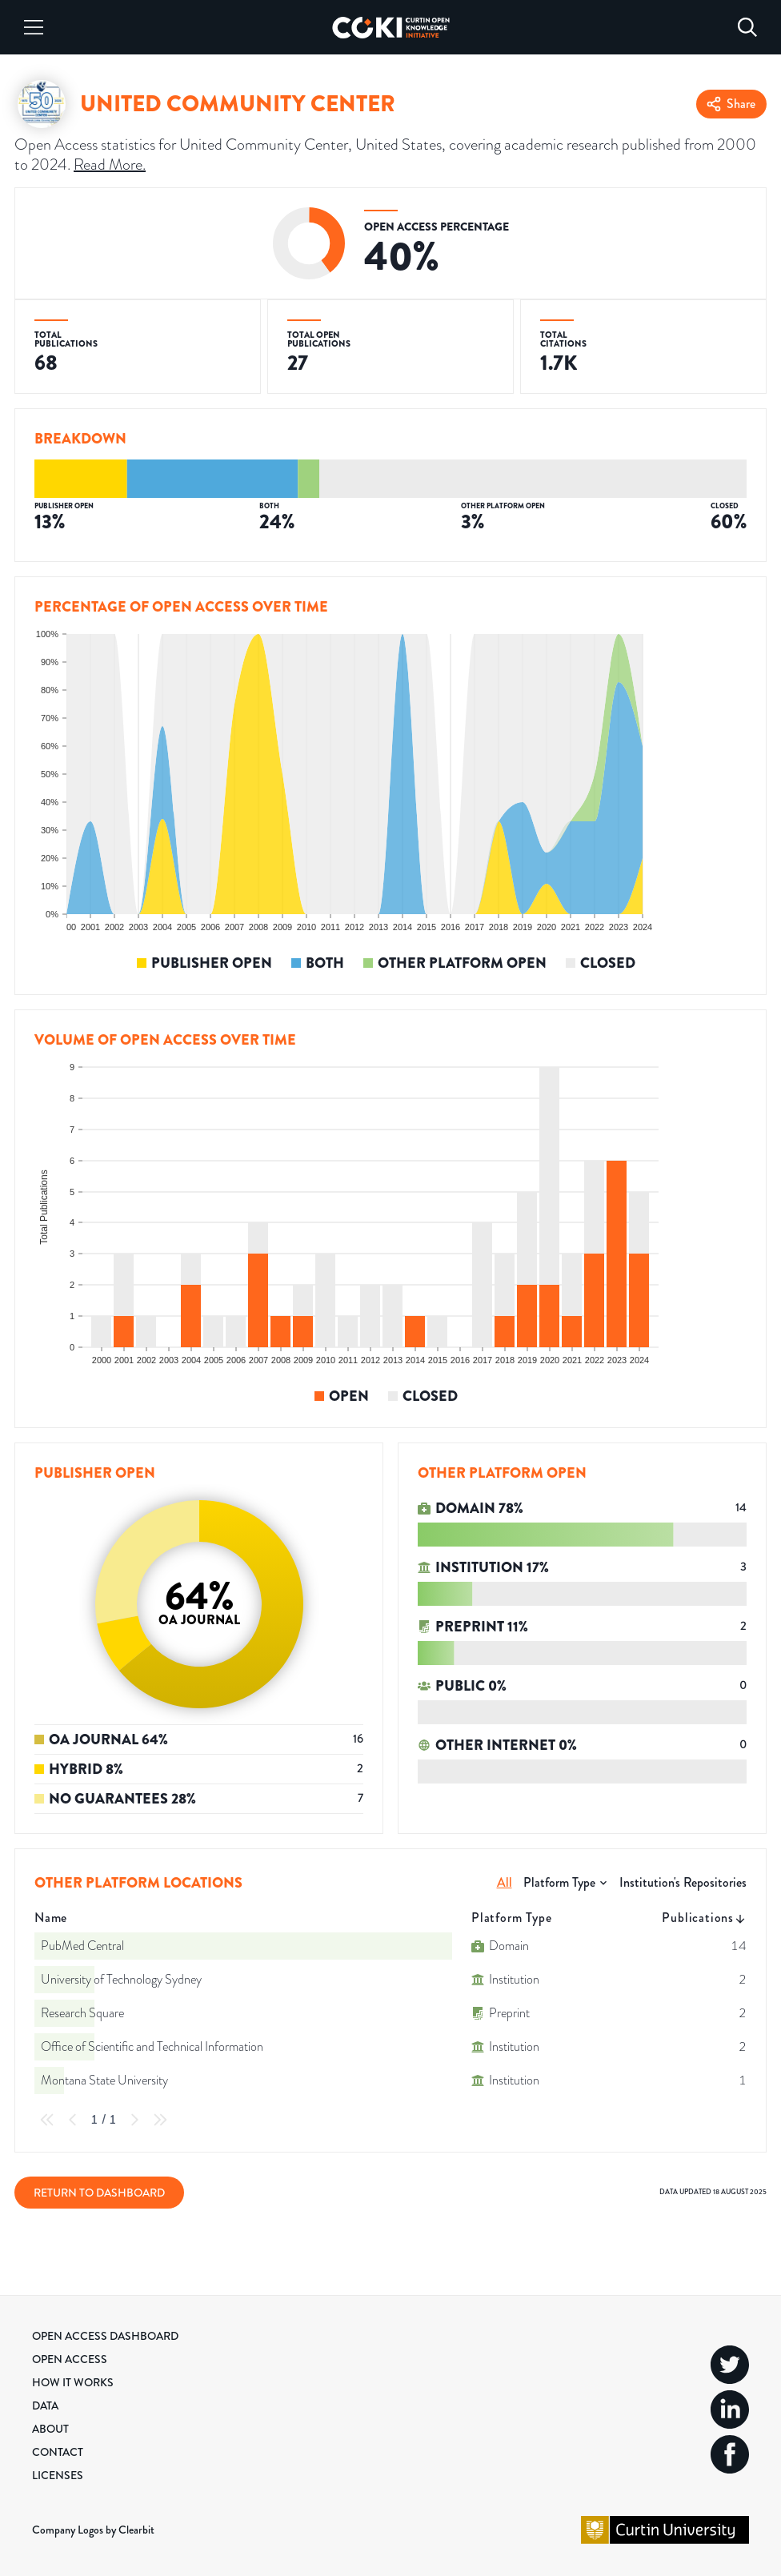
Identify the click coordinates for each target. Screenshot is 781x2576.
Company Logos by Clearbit (93, 2530)
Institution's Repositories (683, 1882)
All (504, 1882)
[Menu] (34, 27)
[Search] (747, 27)
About (50, 2429)
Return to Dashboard (99, 2193)
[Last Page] (160, 2120)
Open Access (69, 2359)
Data (45, 2405)
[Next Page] (134, 2120)
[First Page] (47, 2120)
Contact (57, 2452)
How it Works (73, 2382)
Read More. (110, 164)
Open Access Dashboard (105, 2336)
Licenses (57, 2475)
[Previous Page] (73, 2120)
